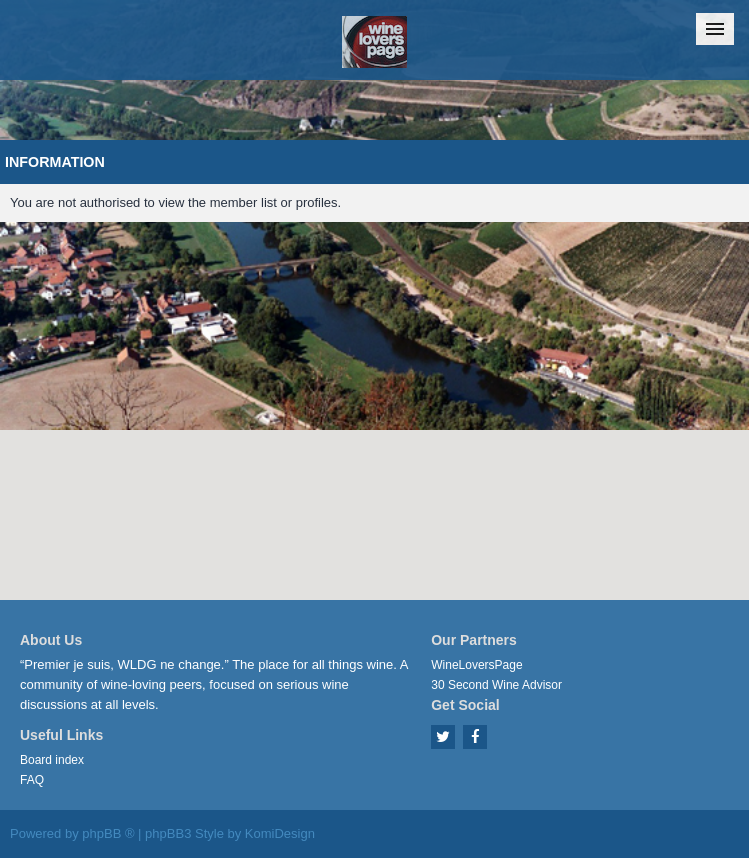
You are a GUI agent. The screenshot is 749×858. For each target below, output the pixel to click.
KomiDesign (280, 833)
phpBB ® (108, 833)
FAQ (32, 780)
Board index (52, 760)
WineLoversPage (476, 665)
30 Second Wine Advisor (496, 685)
